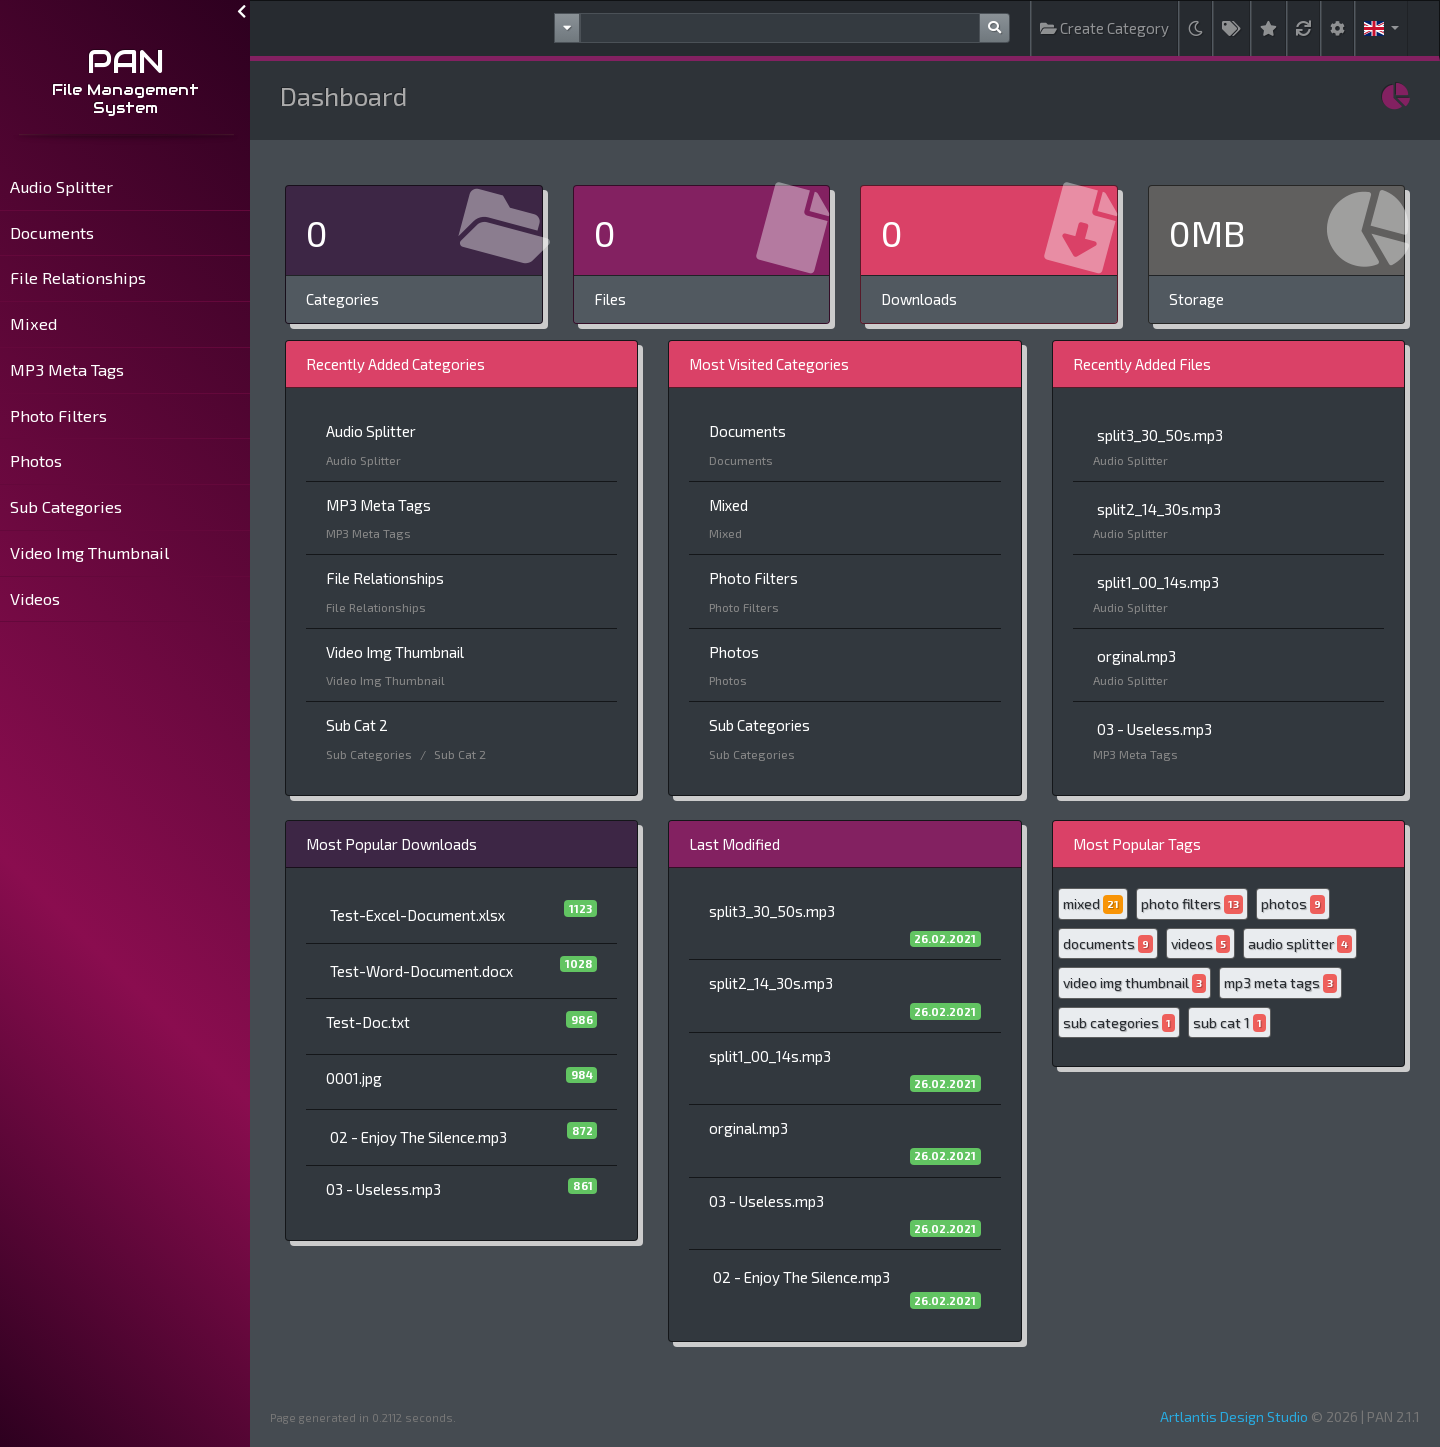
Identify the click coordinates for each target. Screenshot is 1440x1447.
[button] (1381, 28)
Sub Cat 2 (357, 725)
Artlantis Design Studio (1234, 1416)
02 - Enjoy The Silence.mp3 (418, 1137)
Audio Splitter (61, 186)
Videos (35, 598)
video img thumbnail (1134, 983)
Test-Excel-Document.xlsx (417, 915)
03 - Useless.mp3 (1154, 729)
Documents (52, 232)
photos (1293, 904)
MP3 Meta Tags (67, 369)
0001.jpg (354, 1078)
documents (1108, 944)
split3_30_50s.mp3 (1160, 435)
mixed (1093, 904)
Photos (36, 460)
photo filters (1192, 904)
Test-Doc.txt (368, 1022)
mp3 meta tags (1280, 983)
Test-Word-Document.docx (421, 971)
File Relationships (78, 277)
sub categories (1119, 1023)
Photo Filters (58, 415)
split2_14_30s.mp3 (1159, 509)
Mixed (33, 323)
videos (1200, 944)
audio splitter (1300, 944)
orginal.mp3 (1136, 656)
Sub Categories (66, 506)
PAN (125, 61)
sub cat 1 (1229, 1023)
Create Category (1104, 28)
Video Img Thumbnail (89, 552)
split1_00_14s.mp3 (1158, 582)
